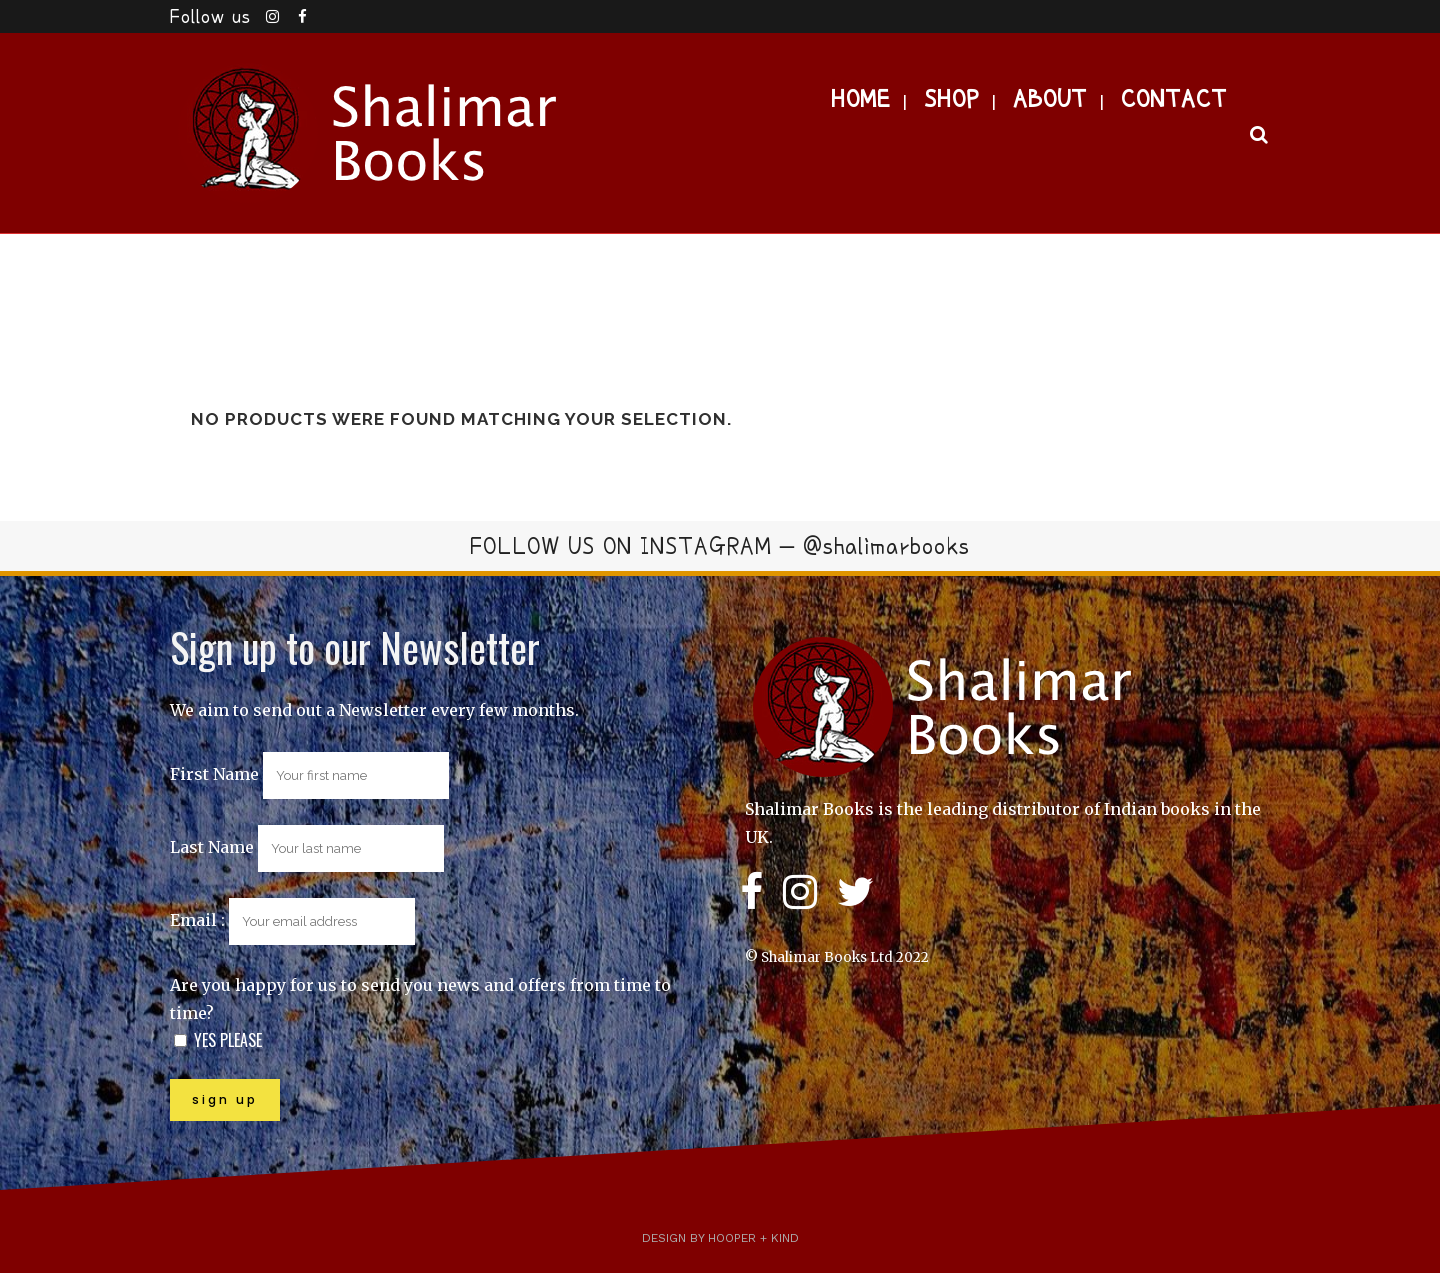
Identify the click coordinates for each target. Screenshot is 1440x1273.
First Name (214, 774)
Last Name (212, 847)
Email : (292, 920)
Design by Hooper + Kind (720, 1238)
